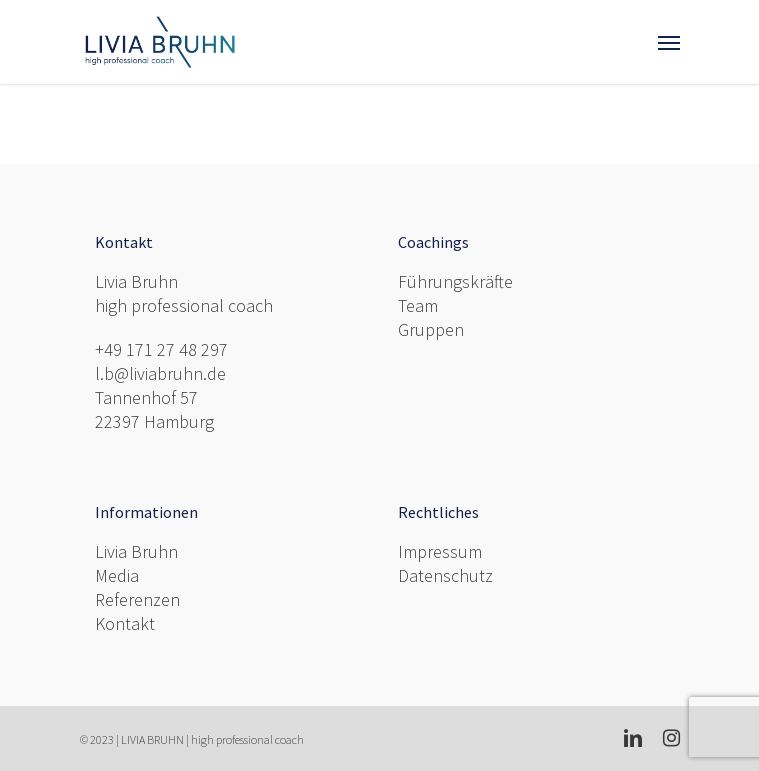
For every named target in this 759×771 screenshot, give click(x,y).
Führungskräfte (455, 281)
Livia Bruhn (136, 551)
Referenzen (137, 599)
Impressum (440, 551)
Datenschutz (445, 575)
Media (117, 575)
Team (418, 305)
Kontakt (125, 623)
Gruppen (431, 329)
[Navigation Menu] (669, 42)
